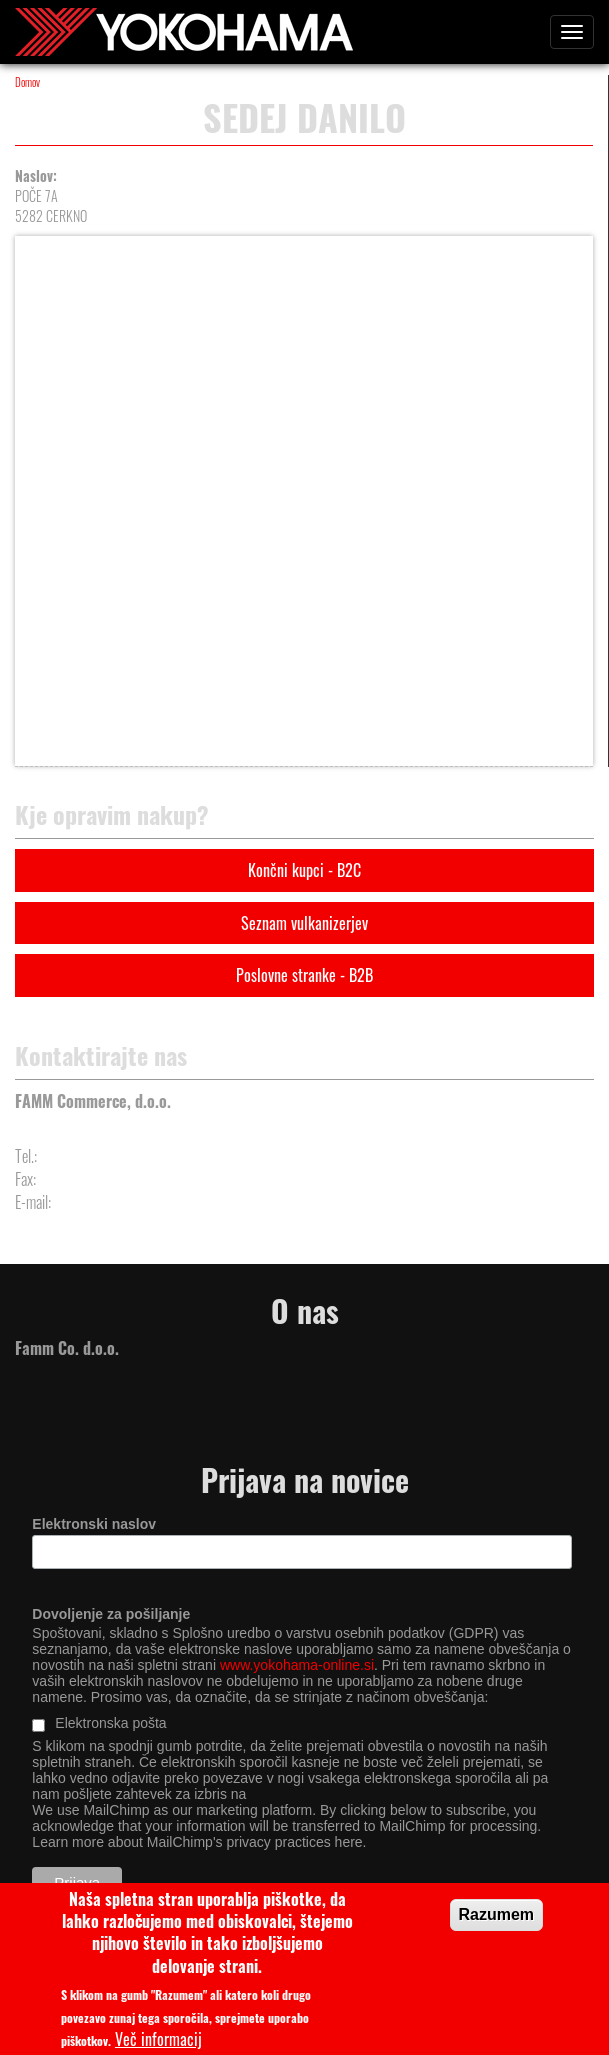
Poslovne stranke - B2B (304, 975)
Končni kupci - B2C (304, 870)
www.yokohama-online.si (297, 1665)
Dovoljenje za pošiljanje (111, 1614)
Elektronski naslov (94, 1524)
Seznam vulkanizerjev (304, 923)
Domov (27, 82)
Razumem (497, 1923)
